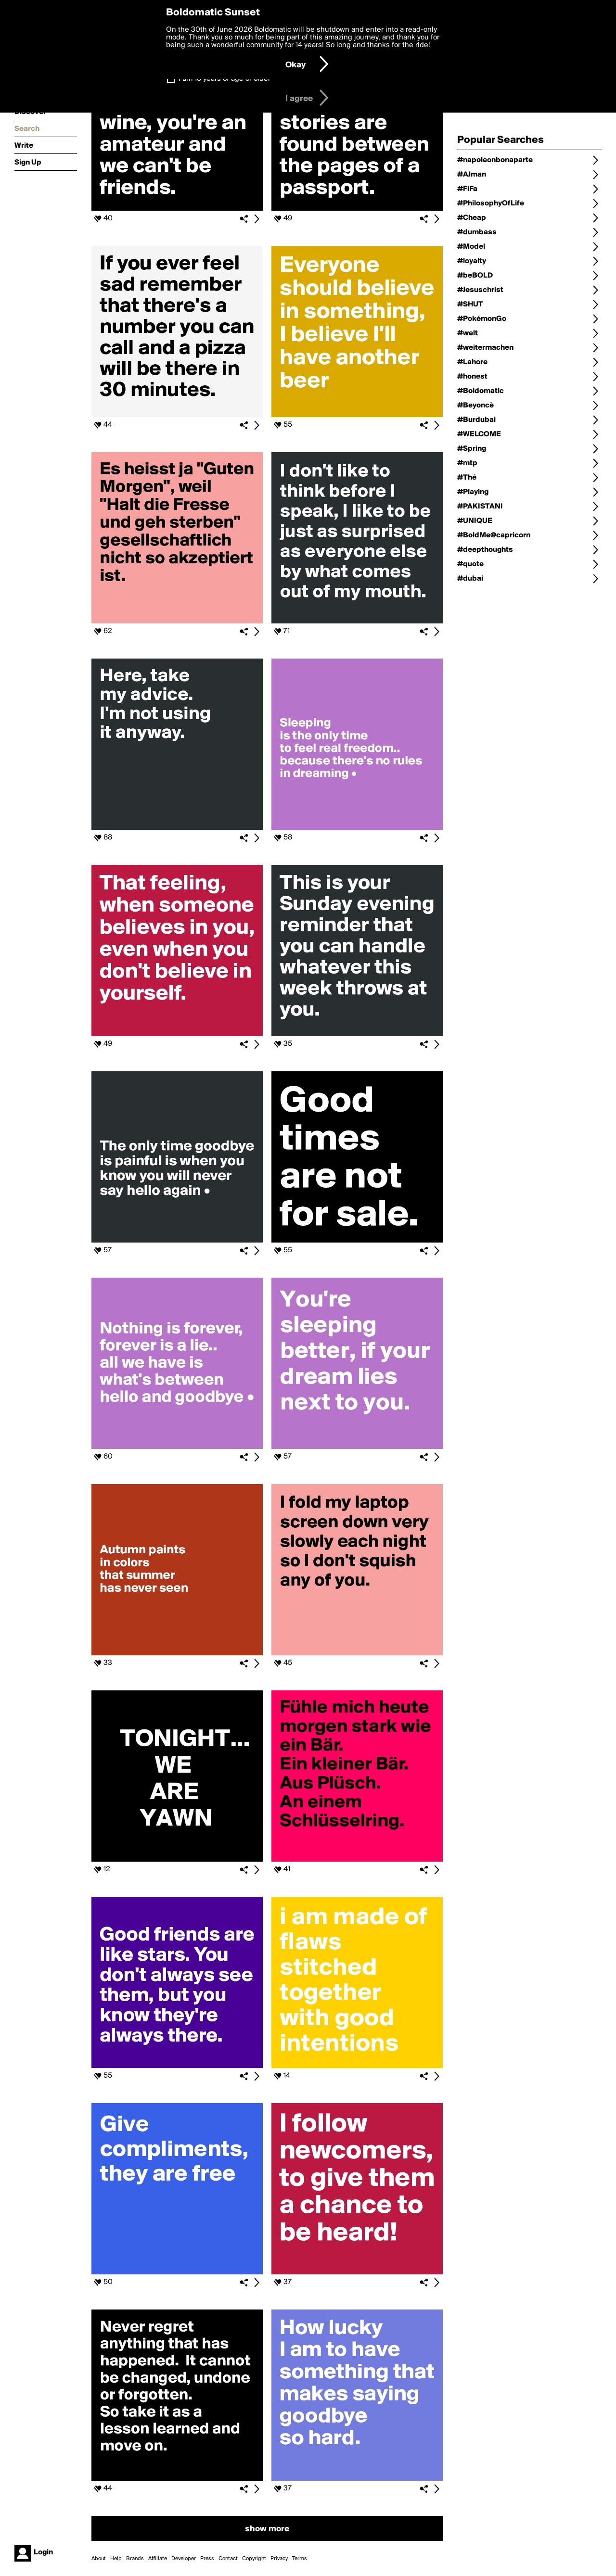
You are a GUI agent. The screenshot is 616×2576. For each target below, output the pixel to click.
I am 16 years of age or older (224, 79)
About (98, 2559)
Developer (183, 2559)
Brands (135, 2559)
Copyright (254, 2559)
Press (207, 2559)
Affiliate (157, 2559)
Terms (299, 2559)
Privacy (279, 2559)
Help (116, 2559)
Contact (228, 2559)
